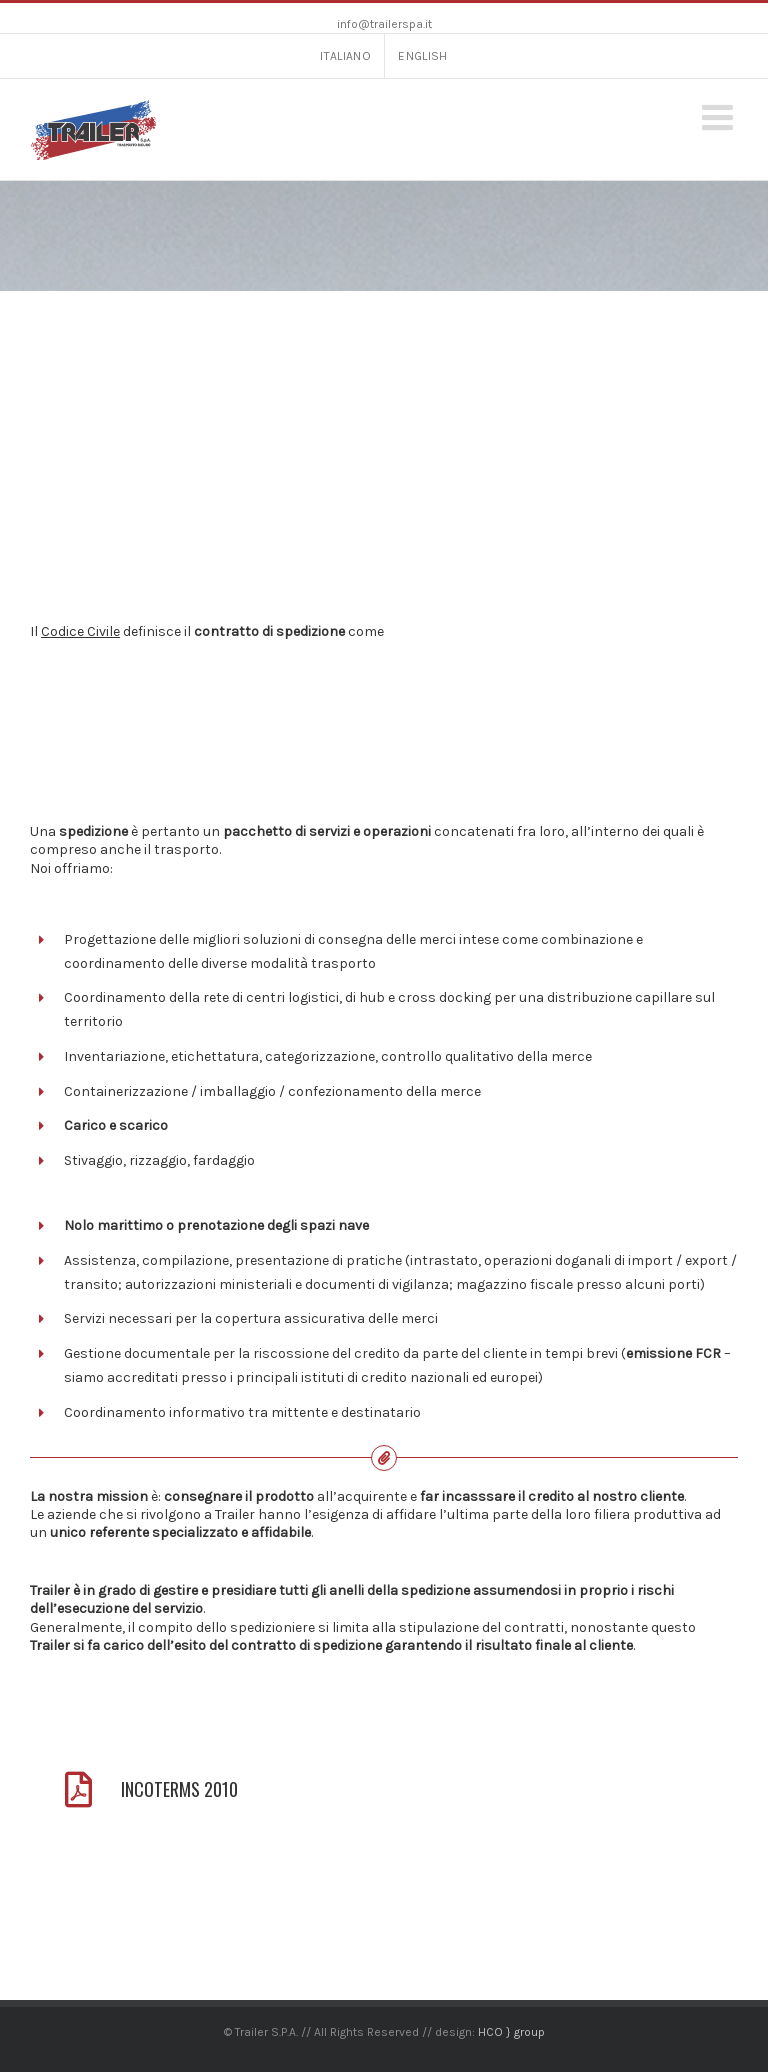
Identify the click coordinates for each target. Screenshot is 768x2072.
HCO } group (511, 2032)
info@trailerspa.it (384, 24)
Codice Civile (80, 631)
